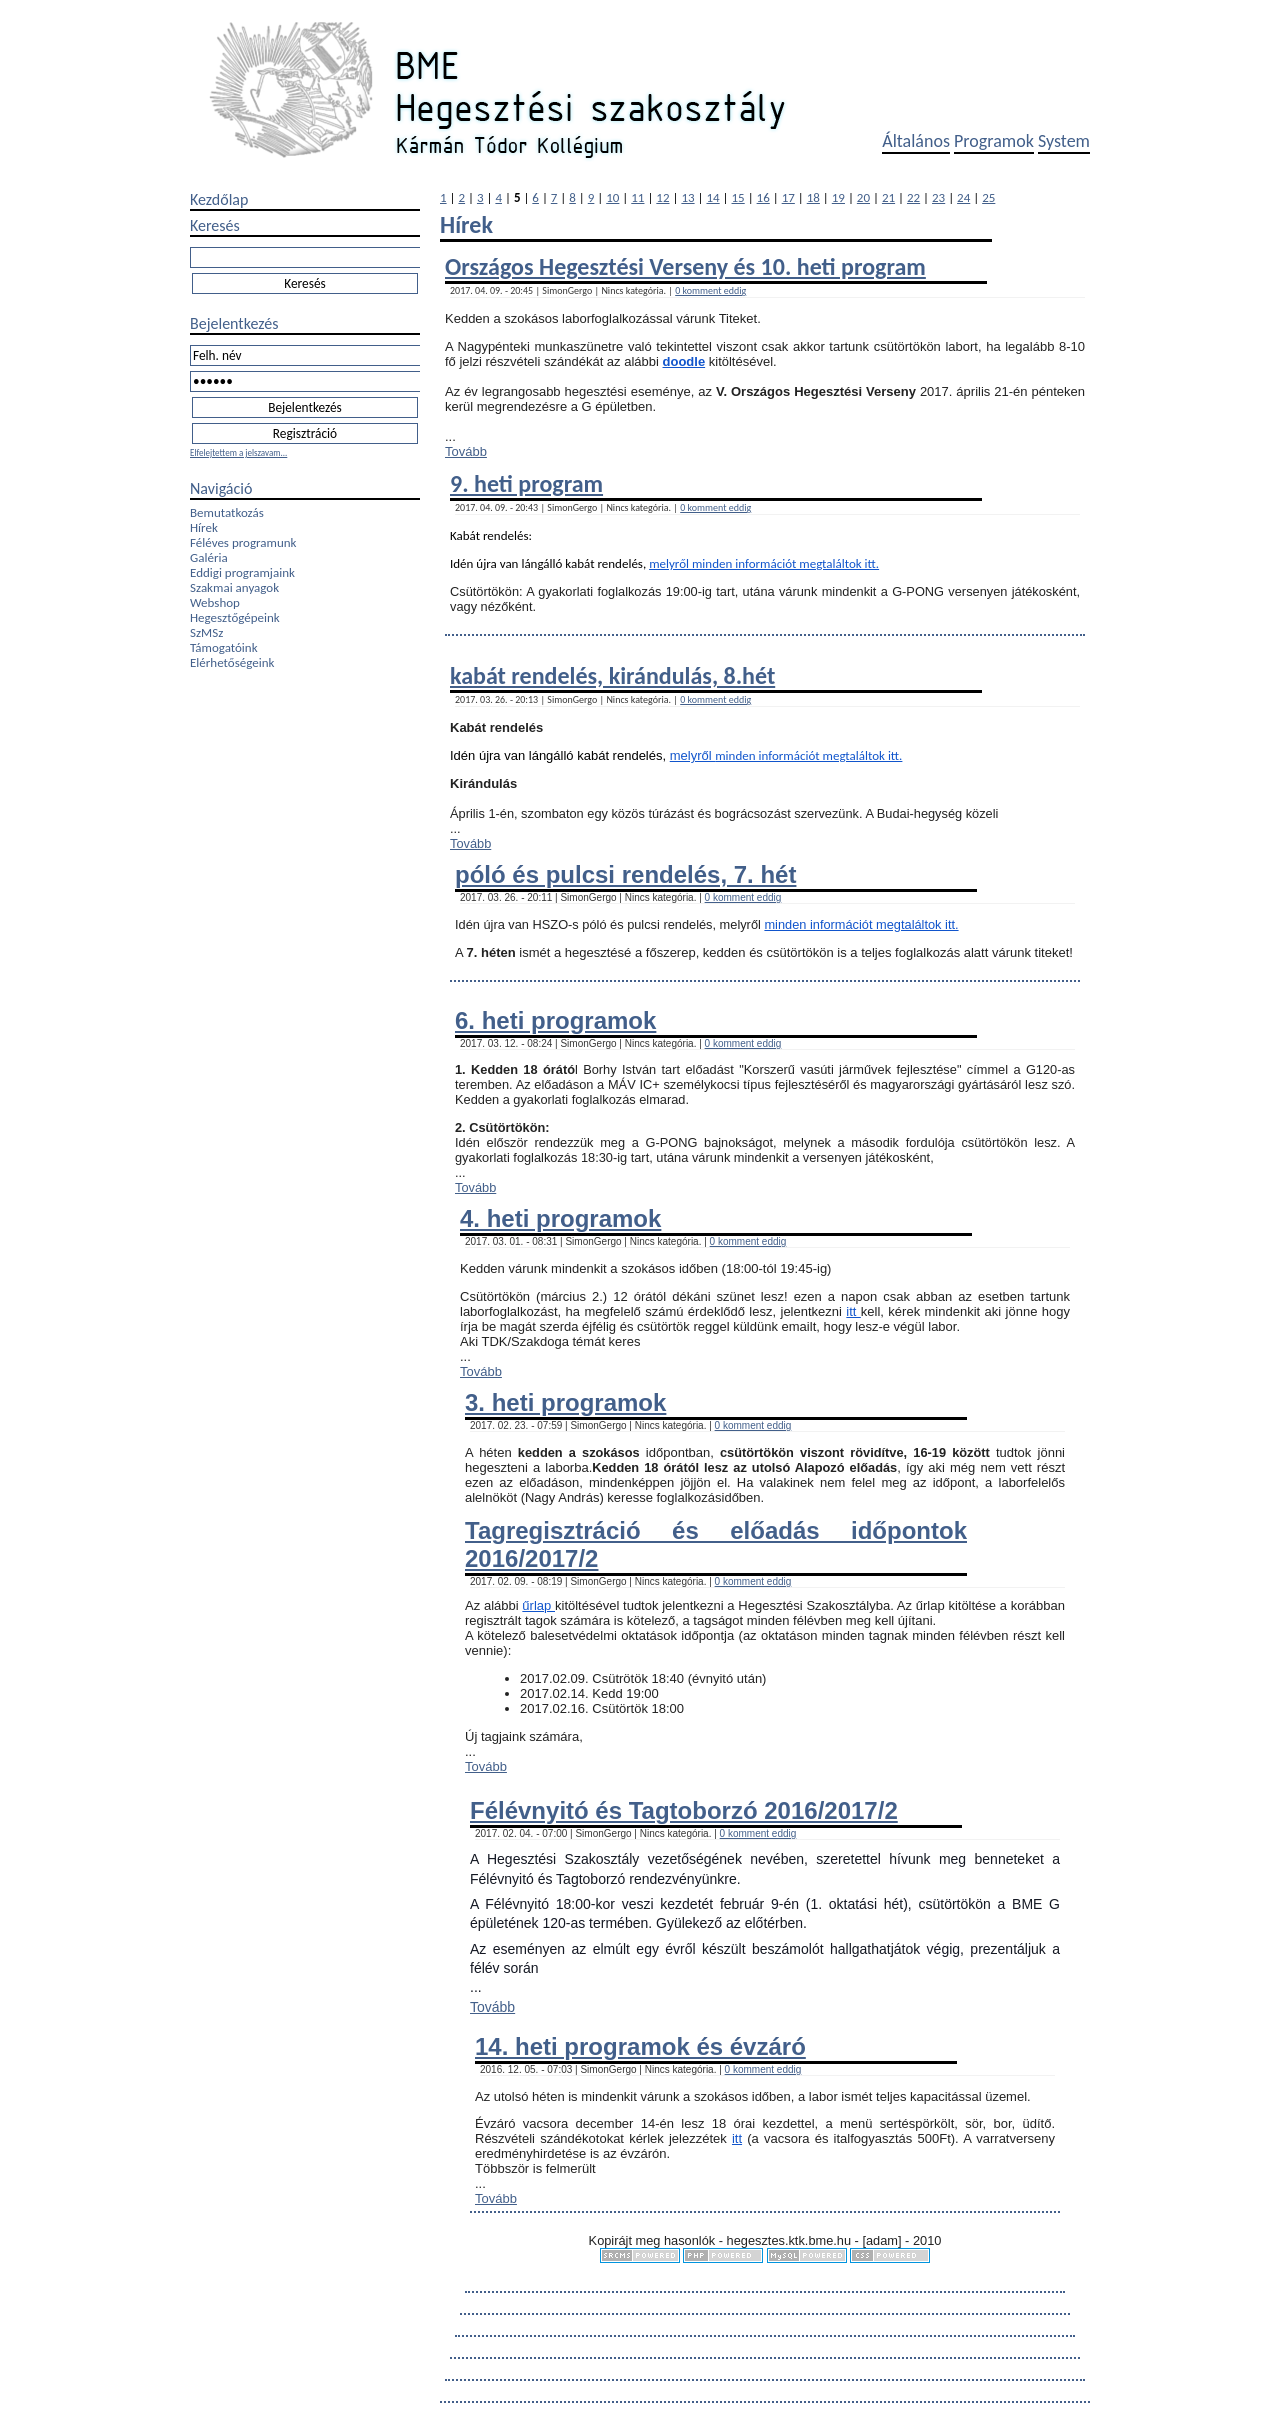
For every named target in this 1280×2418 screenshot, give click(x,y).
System (1064, 141)
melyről (670, 563)
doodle (684, 361)
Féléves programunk (243, 542)
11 (637, 197)
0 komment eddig (710, 290)
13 (687, 197)
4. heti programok (560, 1218)
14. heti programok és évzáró (640, 2046)
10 (612, 197)
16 (763, 197)
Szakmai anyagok (234, 587)
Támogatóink (224, 647)
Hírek (204, 527)
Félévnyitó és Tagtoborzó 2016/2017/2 (684, 1810)
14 (712, 197)
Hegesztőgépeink (235, 617)
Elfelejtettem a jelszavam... (238, 452)
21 (888, 197)
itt (853, 1311)
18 (813, 197)
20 (863, 197)
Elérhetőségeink (232, 662)
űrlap (538, 1605)
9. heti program (526, 483)
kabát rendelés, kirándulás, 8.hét (612, 675)
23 (938, 197)
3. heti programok (565, 1402)
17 (788, 197)
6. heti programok (555, 1020)
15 (738, 197)
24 (963, 197)
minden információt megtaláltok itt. (785, 563)
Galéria (209, 557)
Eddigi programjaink (242, 572)
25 (988, 197)
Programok (994, 141)
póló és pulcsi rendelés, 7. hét (625, 874)
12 (662, 197)
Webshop (215, 602)
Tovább (466, 451)
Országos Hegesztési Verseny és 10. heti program (685, 266)
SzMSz (206, 632)
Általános (916, 141)
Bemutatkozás (227, 512)
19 (838, 197)
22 (913, 197)
